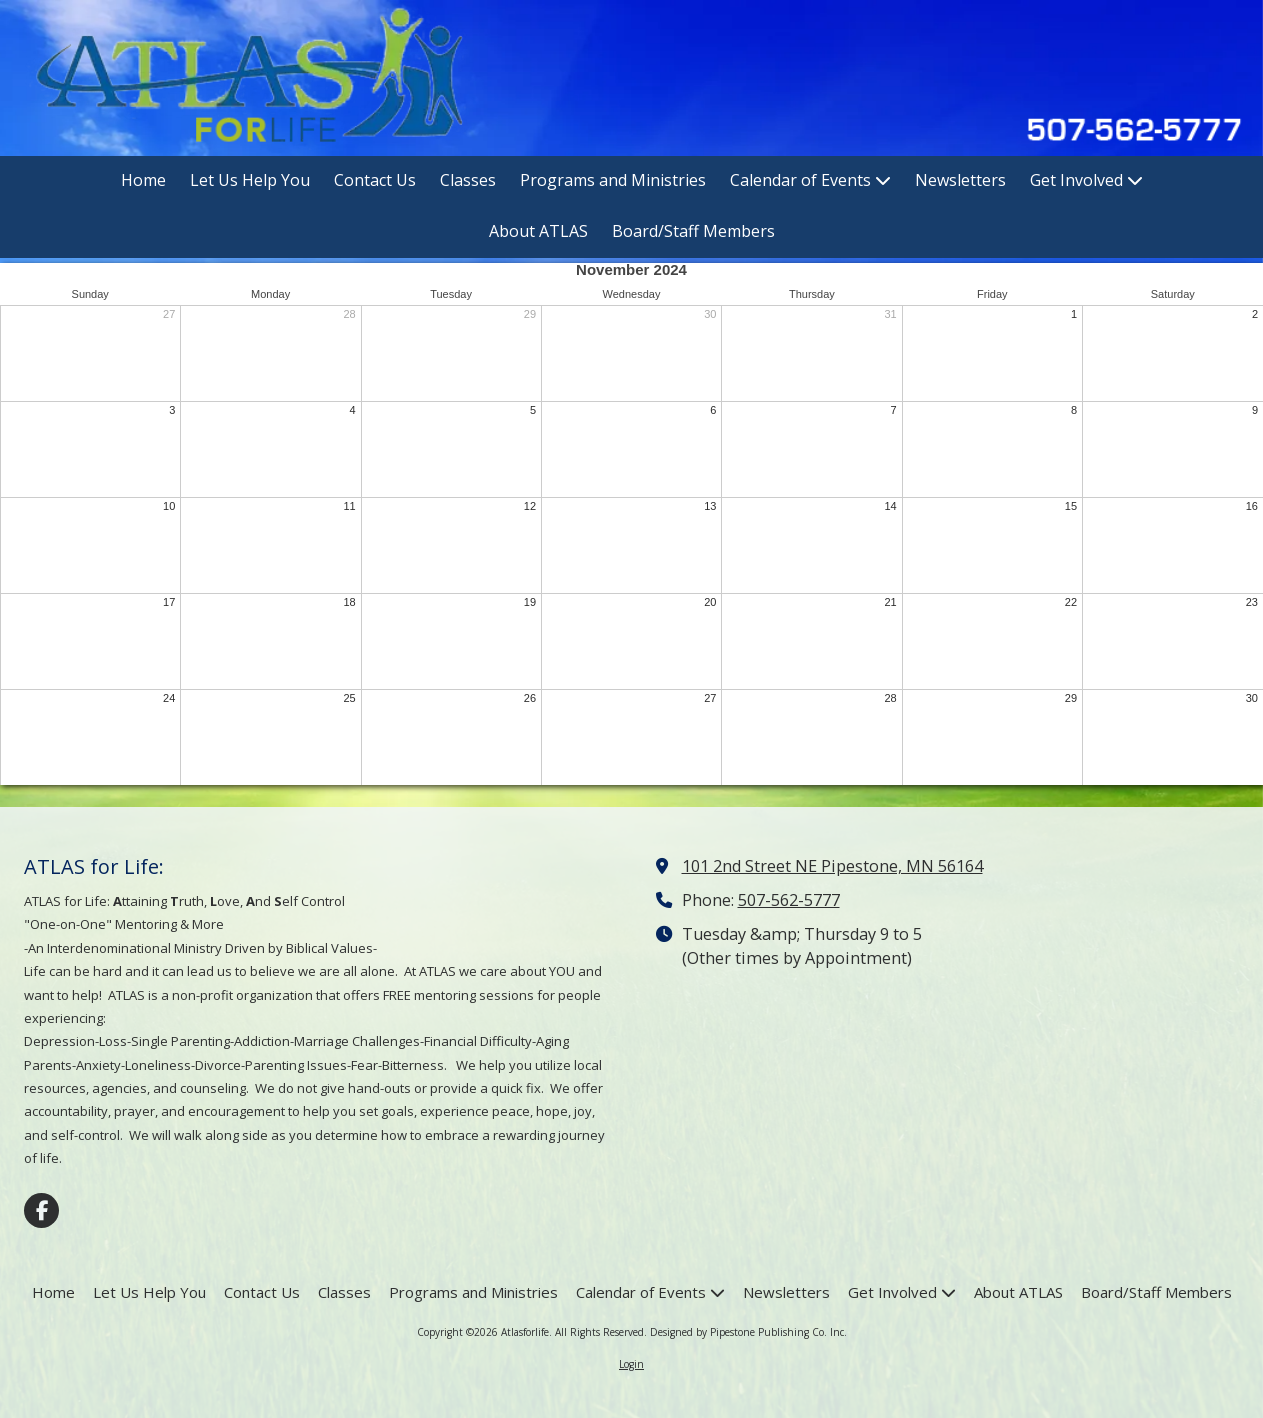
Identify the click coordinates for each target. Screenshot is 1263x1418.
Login (631, 1364)
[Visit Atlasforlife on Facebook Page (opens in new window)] (41, 1210)
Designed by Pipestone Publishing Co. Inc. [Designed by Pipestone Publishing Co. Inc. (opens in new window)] (748, 1332)
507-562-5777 (789, 900)
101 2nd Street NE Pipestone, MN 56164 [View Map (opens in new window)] (832, 866)
